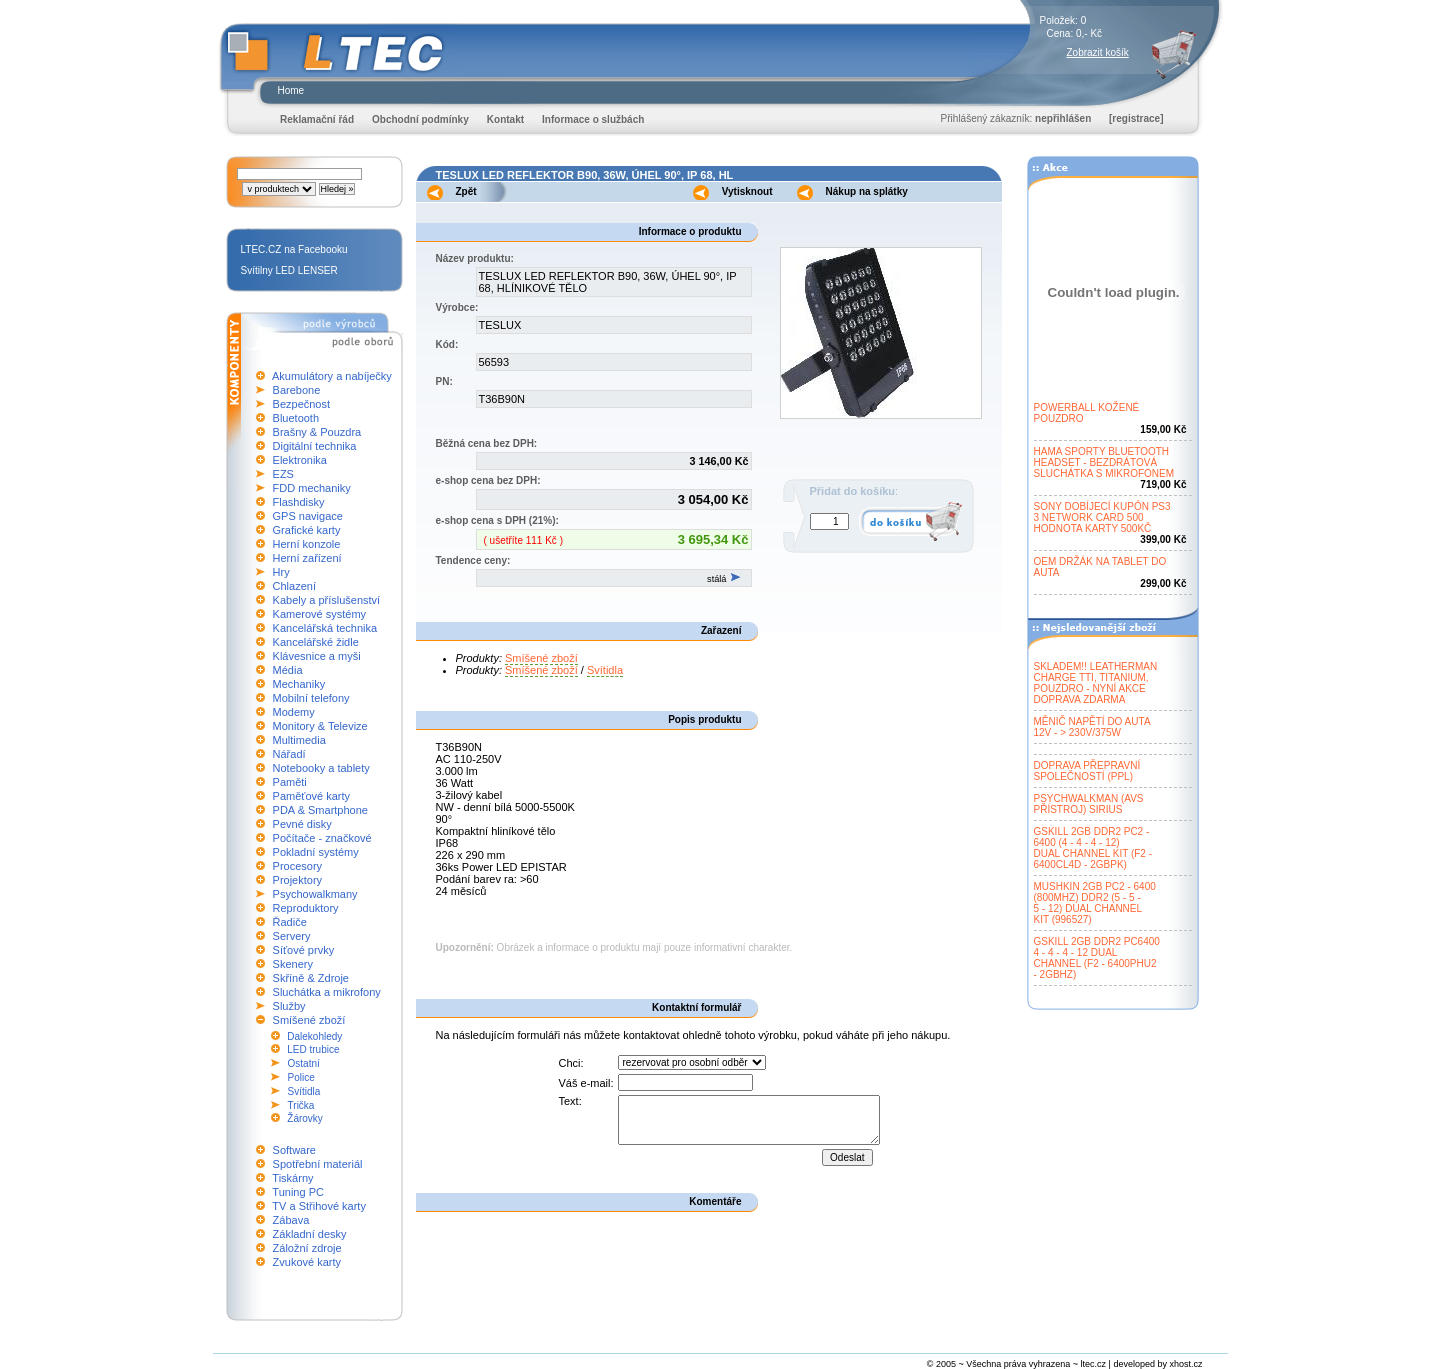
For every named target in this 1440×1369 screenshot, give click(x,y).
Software (294, 1150)
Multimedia (299, 740)
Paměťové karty (312, 796)
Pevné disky (302, 824)
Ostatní (304, 1063)
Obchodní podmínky (420, 119)
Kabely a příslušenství (327, 600)
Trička (301, 1105)
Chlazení (294, 586)
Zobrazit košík (1098, 52)
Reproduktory (306, 908)
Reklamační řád (317, 119)
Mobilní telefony (311, 698)
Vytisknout (747, 191)
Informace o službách (593, 119)
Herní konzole (307, 544)
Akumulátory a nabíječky (332, 376)
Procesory (298, 866)
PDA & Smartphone (320, 810)
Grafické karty (307, 530)
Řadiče (290, 922)
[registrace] (1136, 118)
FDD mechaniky (312, 488)
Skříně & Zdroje (311, 978)
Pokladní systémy (316, 852)
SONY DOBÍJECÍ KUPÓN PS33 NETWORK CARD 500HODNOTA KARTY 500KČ (1102, 517)
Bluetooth (296, 418)
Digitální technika (315, 446)
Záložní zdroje (307, 1248)
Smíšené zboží (309, 1020)
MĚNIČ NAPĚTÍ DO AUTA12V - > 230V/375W (1092, 727)
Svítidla (304, 1091)
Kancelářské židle (316, 642)
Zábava (291, 1220)
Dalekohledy (314, 1036)
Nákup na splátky (867, 191)
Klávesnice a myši (317, 656)
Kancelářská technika (325, 628)
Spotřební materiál (318, 1164)
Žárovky (305, 1118)
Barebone (297, 390)
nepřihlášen (1063, 118)
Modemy (294, 712)
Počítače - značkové (322, 838)
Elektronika (300, 460)
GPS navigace (308, 516)
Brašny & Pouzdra (317, 432)
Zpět (466, 191)
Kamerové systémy (320, 614)
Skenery (293, 964)
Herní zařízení (307, 558)
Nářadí (289, 754)
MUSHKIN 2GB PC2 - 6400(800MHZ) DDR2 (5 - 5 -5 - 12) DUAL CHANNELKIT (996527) (1095, 903)
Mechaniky (299, 684)
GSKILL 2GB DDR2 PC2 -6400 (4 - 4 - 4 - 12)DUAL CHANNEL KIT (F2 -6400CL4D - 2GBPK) (1093, 848)
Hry (281, 572)
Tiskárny (292, 1178)
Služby (289, 1006)
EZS (283, 474)
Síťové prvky (304, 950)
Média (288, 670)
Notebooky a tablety (321, 768)
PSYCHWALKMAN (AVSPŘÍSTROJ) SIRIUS (1089, 804)
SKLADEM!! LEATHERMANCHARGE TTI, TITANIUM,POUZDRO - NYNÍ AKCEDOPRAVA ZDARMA (1096, 683)
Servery (292, 936)
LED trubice (313, 1049)
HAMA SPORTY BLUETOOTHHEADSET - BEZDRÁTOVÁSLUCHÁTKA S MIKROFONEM (1104, 462)
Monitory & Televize (320, 726)
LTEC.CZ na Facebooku (294, 249)
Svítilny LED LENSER (289, 270)
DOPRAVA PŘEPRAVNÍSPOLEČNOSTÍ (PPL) (1087, 771)
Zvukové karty (307, 1262)
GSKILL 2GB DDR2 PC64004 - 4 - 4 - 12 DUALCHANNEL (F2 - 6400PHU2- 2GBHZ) (1097, 958)
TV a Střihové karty (319, 1206)
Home (291, 90)
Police (301, 1077)
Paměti (290, 782)
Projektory (298, 880)
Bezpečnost (301, 404)
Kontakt (505, 119)
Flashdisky (299, 502)
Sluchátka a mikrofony (327, 992)
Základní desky (310, 1234)
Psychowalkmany (315, 894)
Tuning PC (298, 1192)
